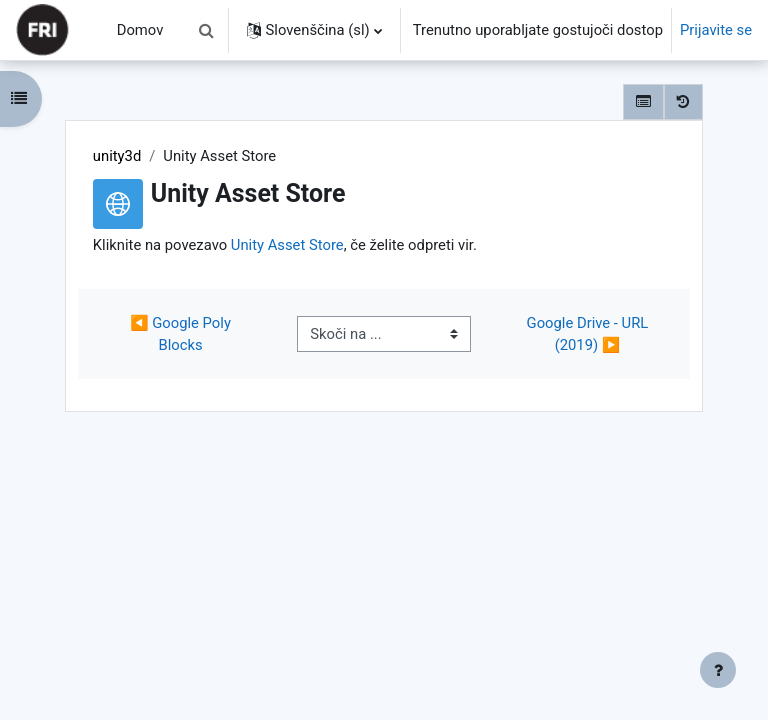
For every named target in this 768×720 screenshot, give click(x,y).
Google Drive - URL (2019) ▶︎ (589, 334)
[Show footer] (718, 670)
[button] (207, 30)
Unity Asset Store (287, 245)
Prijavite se (716, 30)
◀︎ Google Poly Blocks (182, 334)
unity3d (117, 156)
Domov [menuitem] (140, 30)
